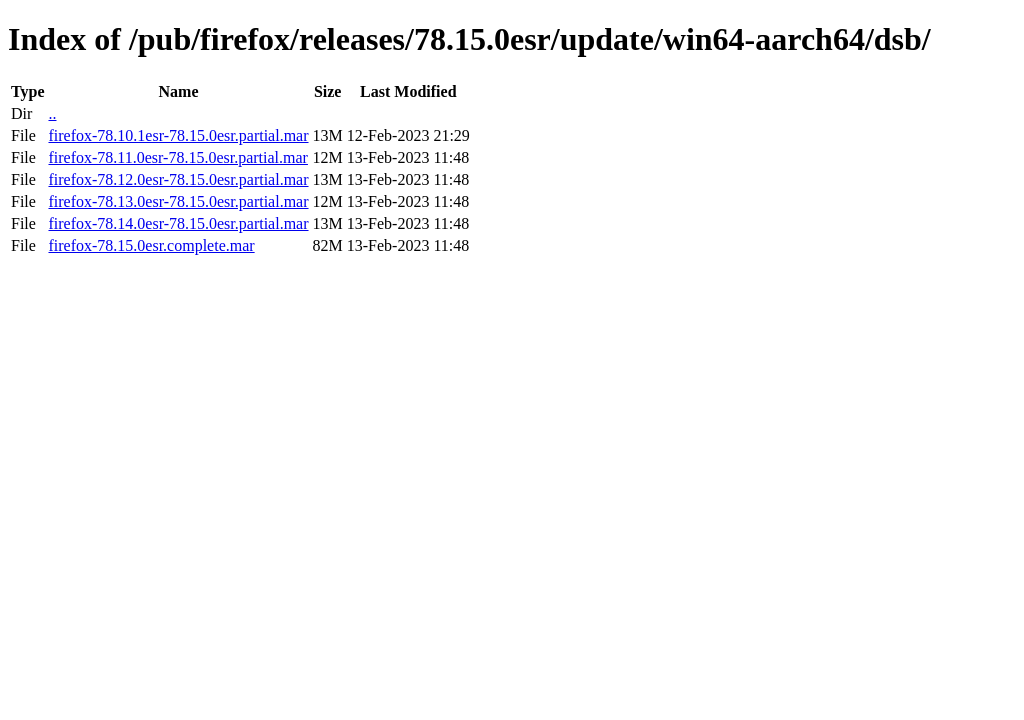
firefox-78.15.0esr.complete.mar (151, 245)
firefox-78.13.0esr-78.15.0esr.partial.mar (178, 201)
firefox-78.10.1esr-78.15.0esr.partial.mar (178, 135)
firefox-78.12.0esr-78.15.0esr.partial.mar (178, 179)
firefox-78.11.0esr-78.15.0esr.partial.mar (177, 157)
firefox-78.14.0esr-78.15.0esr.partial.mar (178, 223)
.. (52, 113)
